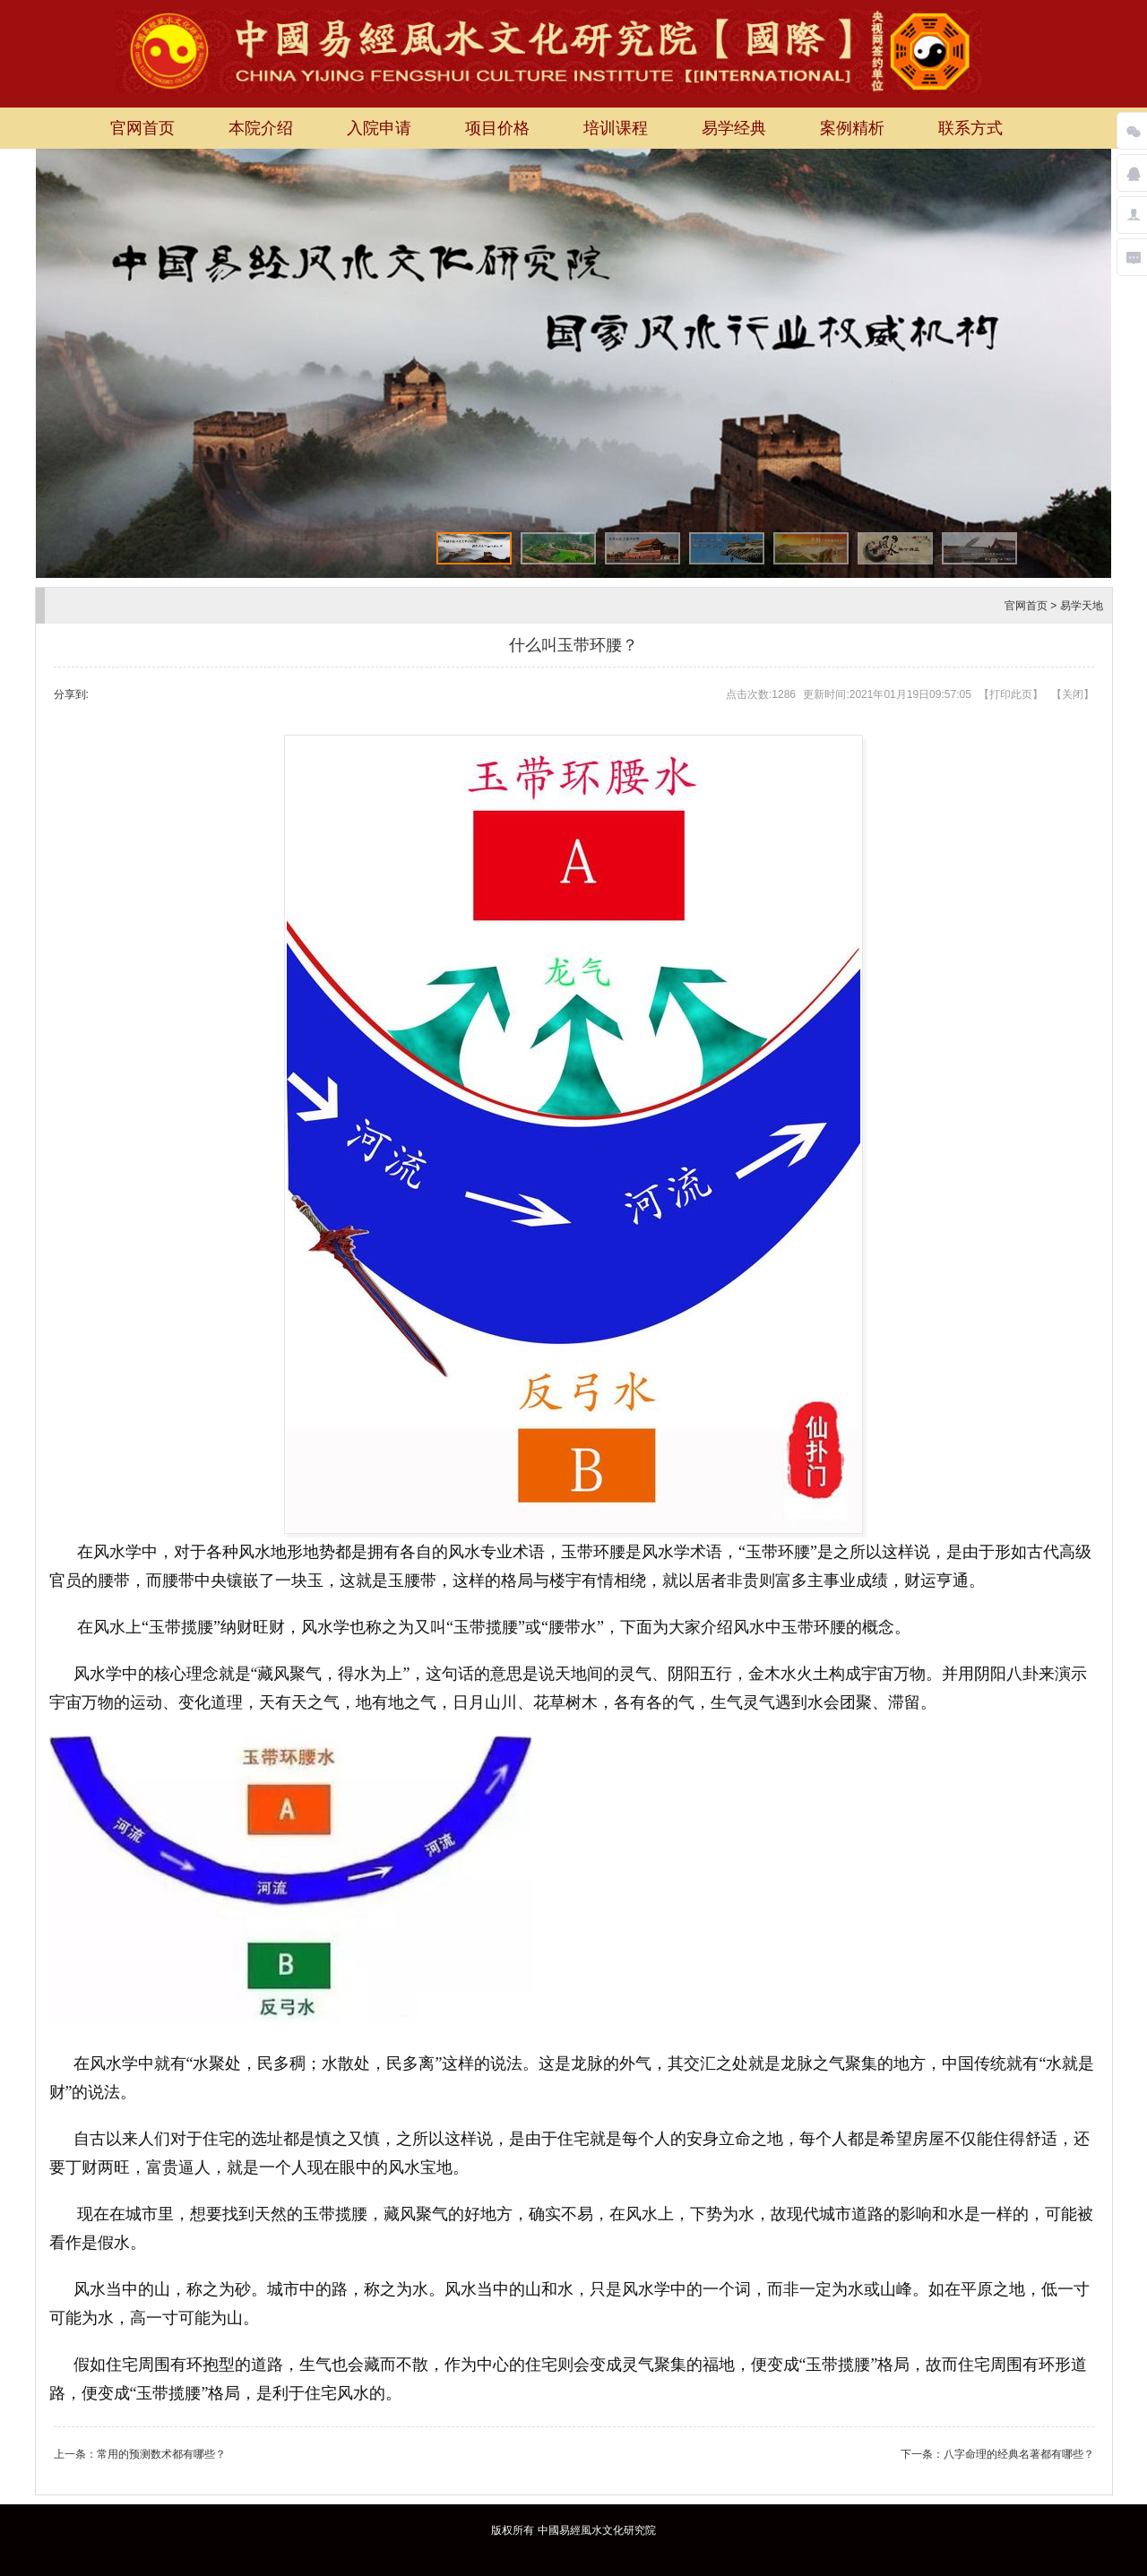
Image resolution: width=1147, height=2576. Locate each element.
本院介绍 (261, 128)
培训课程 (615, 128)
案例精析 (852, 128)
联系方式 (970, 128)
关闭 (1072, 694)
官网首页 (142, 128)
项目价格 (497, 128)
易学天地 (1081, 605)
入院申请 (379, 128)
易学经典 (734, 128)
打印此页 (1010, 694)
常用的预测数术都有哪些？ (161, 2454)
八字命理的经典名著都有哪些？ (1019, 2454)
